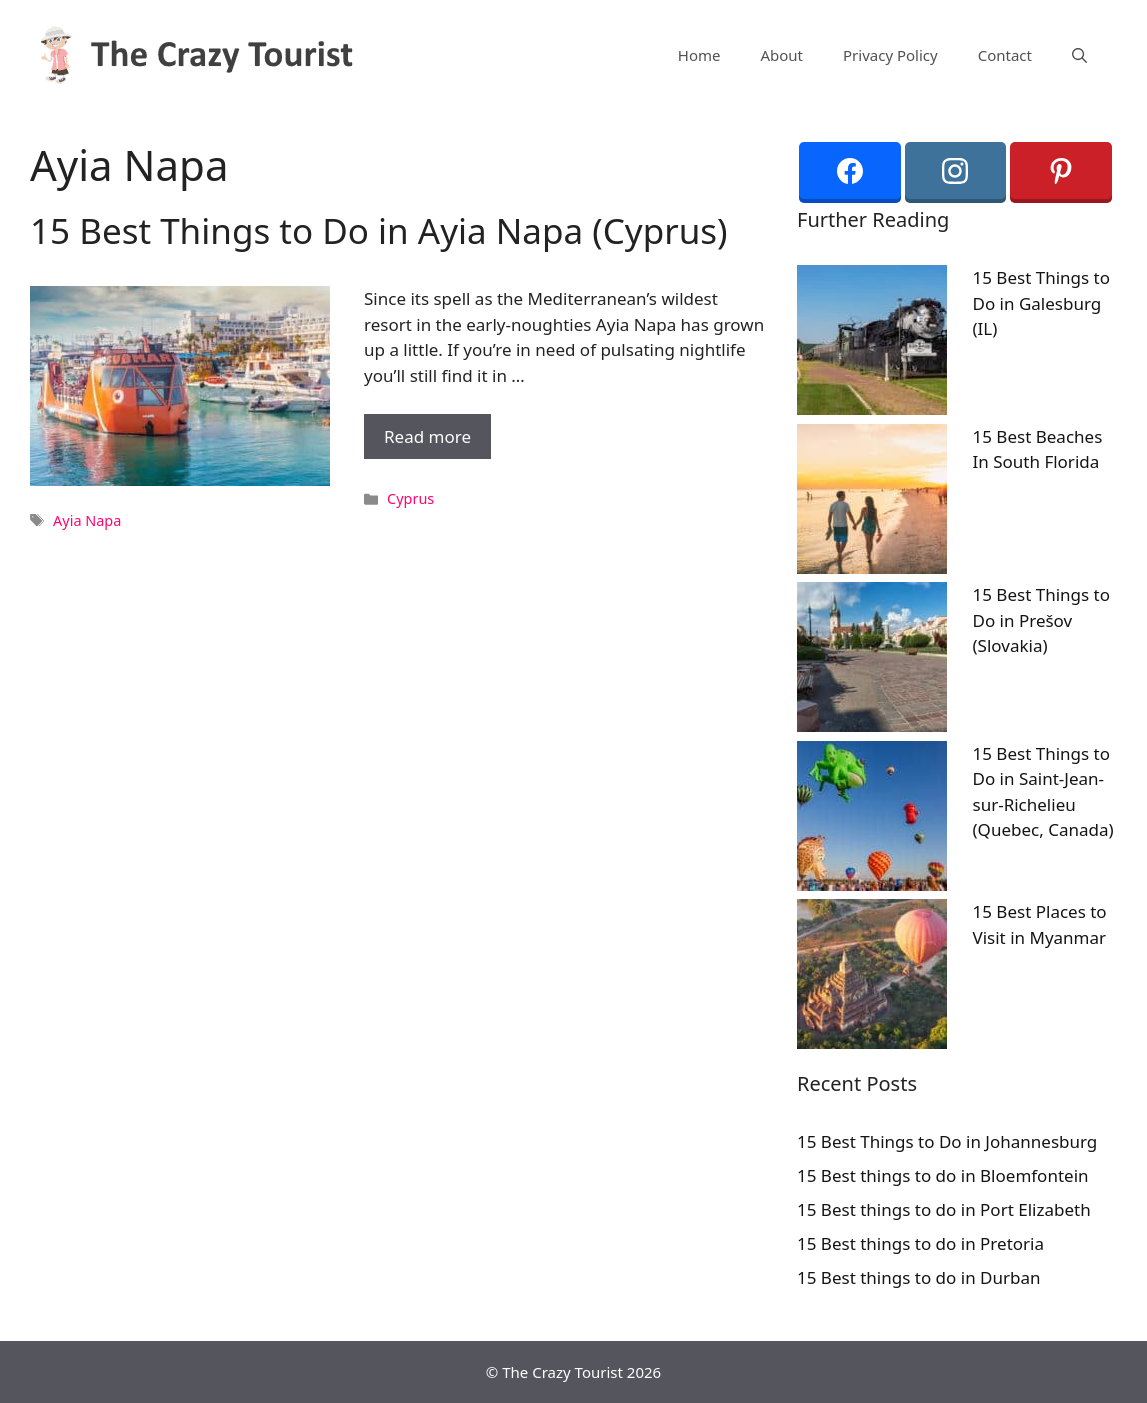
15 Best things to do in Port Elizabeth (944, 1209)
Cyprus (410, 498)
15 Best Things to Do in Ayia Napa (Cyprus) (379, 230)
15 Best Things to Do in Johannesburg (947, 1141)
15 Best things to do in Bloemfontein (943, 1175)
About (781, 55)
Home (699, 55)
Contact (1005, 55)
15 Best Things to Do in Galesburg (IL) (1042, 303)
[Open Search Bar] (1079, 55)
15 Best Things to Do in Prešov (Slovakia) (1042, 620)
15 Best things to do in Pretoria (920, 1243)
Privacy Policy (890, 55)
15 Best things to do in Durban (919, 1277)
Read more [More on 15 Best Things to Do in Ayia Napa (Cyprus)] (427, 436)
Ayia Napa (87, 520)
